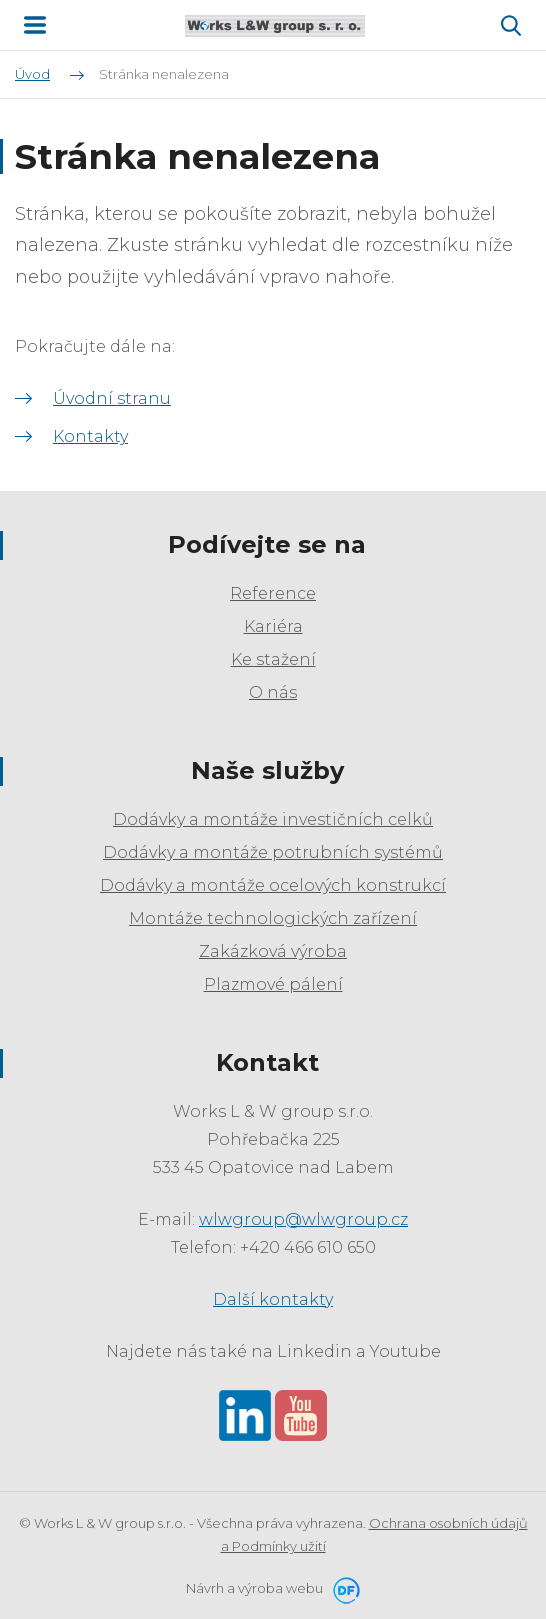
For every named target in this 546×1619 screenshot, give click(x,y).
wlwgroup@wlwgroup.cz (303, 1219)
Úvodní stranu (112, 398)
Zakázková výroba (273, 951)
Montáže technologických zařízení (273, 918)
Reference (273, 593)
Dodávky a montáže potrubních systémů (273, 852)
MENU (35, 25)
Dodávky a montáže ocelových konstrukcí (273, 885)
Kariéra (273, 626)
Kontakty (90, 436)
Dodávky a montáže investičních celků (273, 819)
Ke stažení (273, 659)
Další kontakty (273, 1299)
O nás (273, 692)
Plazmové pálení (273, 984)
